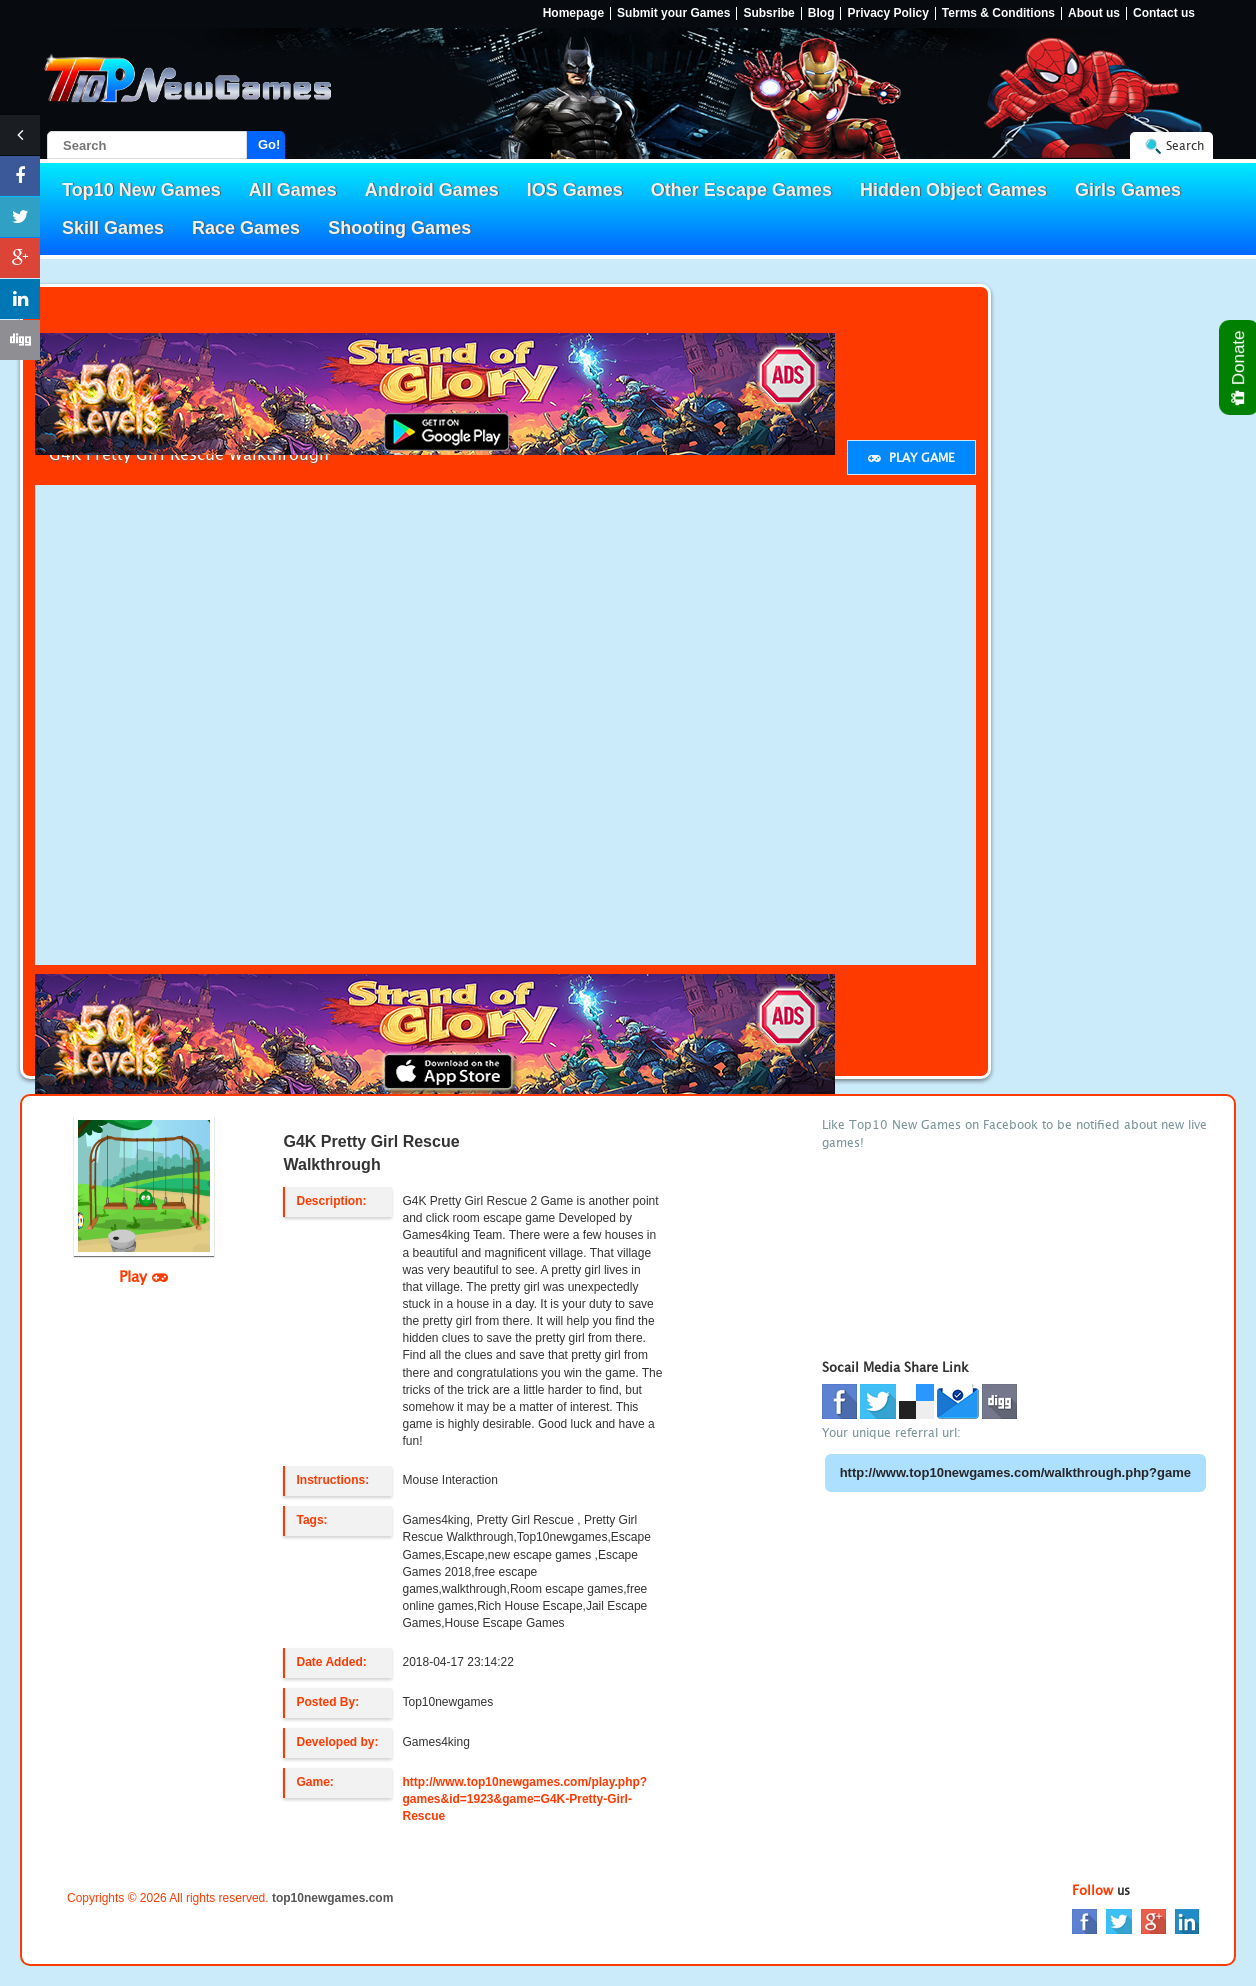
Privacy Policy (887, 13)
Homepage (573, 13)
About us (1094, 13)
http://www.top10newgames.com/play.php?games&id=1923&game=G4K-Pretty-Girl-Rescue (524, 1799)
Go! (269, 144)
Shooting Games (399, 228)
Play (143, 1276)
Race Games (246, 228)
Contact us (1164, 13)
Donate (1239, 367)
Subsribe (768, 13)
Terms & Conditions (998, 13)
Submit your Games (673, 13)
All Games (293, 190)
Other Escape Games (741, 190)
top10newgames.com (332, 1898)
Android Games (432, 190)
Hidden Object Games (953, 190)
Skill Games (113, 228)
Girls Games (1128, 190)
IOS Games (575, 190)
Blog (821, 13)
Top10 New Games (141, 190)
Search (1185, 145)
